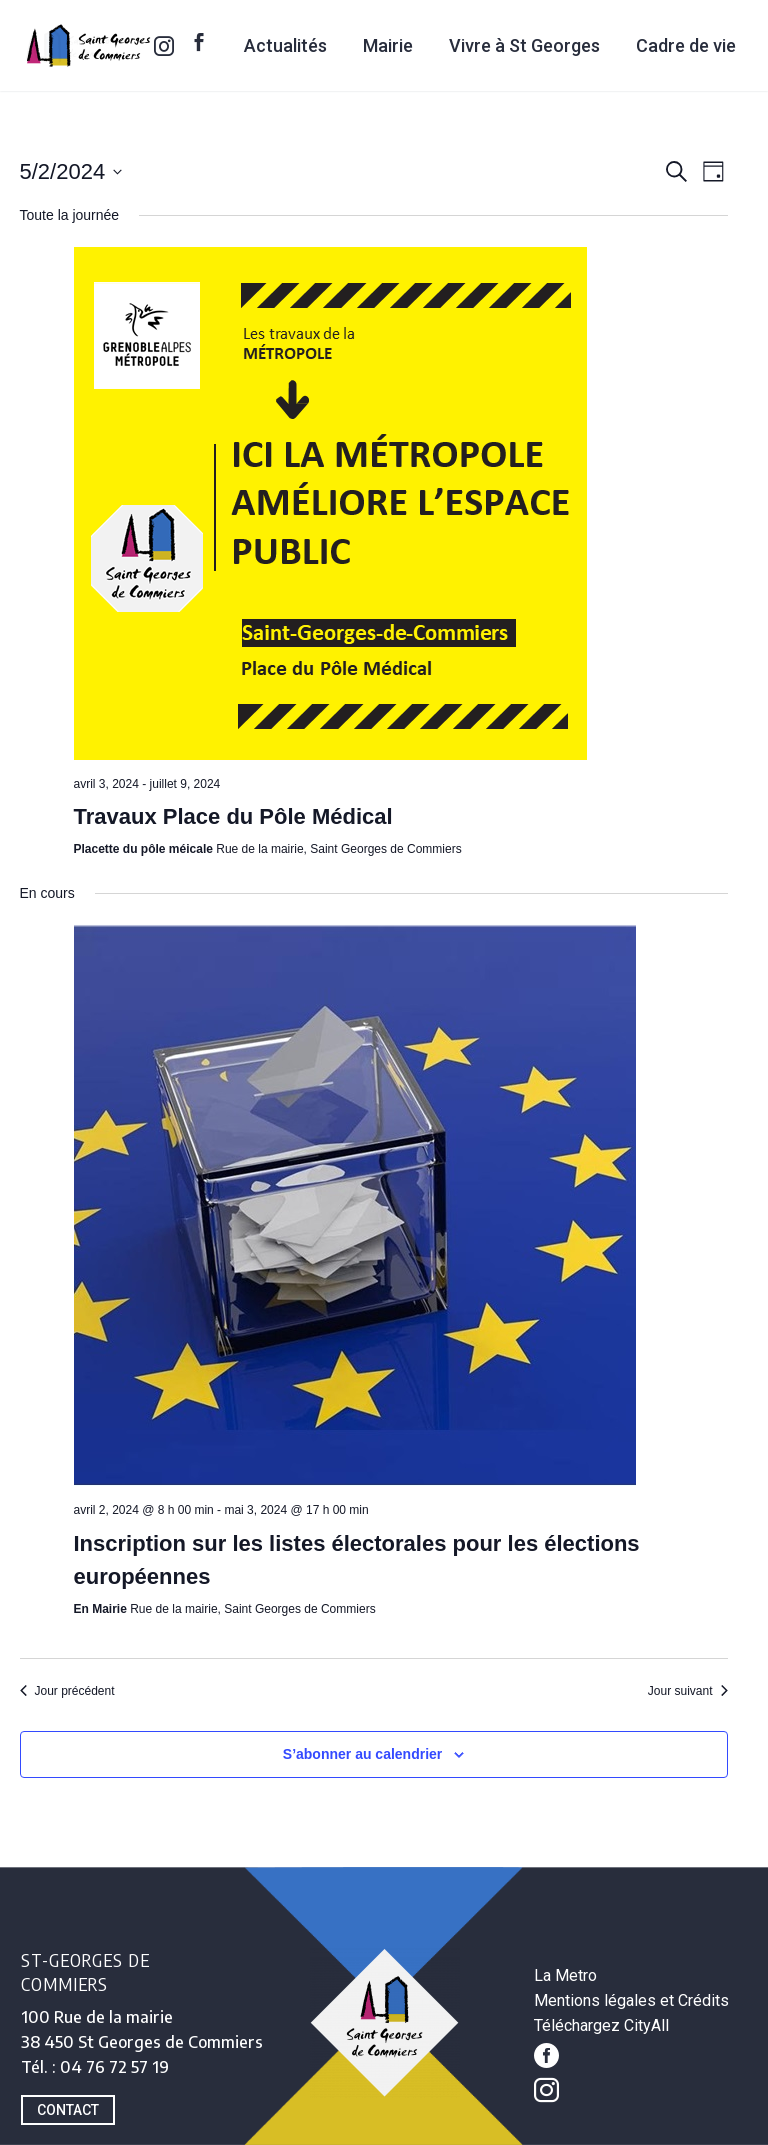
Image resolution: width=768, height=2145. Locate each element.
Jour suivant (688, 1691)
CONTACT (68, 2110)
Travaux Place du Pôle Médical (233, 816)
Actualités (285, 45)
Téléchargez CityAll (601, 2025)
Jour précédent (67, 1691)
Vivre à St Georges (524, 45)
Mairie (388, 45)
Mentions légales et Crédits (631, 2000)
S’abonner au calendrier (363, 1754)
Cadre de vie (686, 45)
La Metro (565, 1975)
